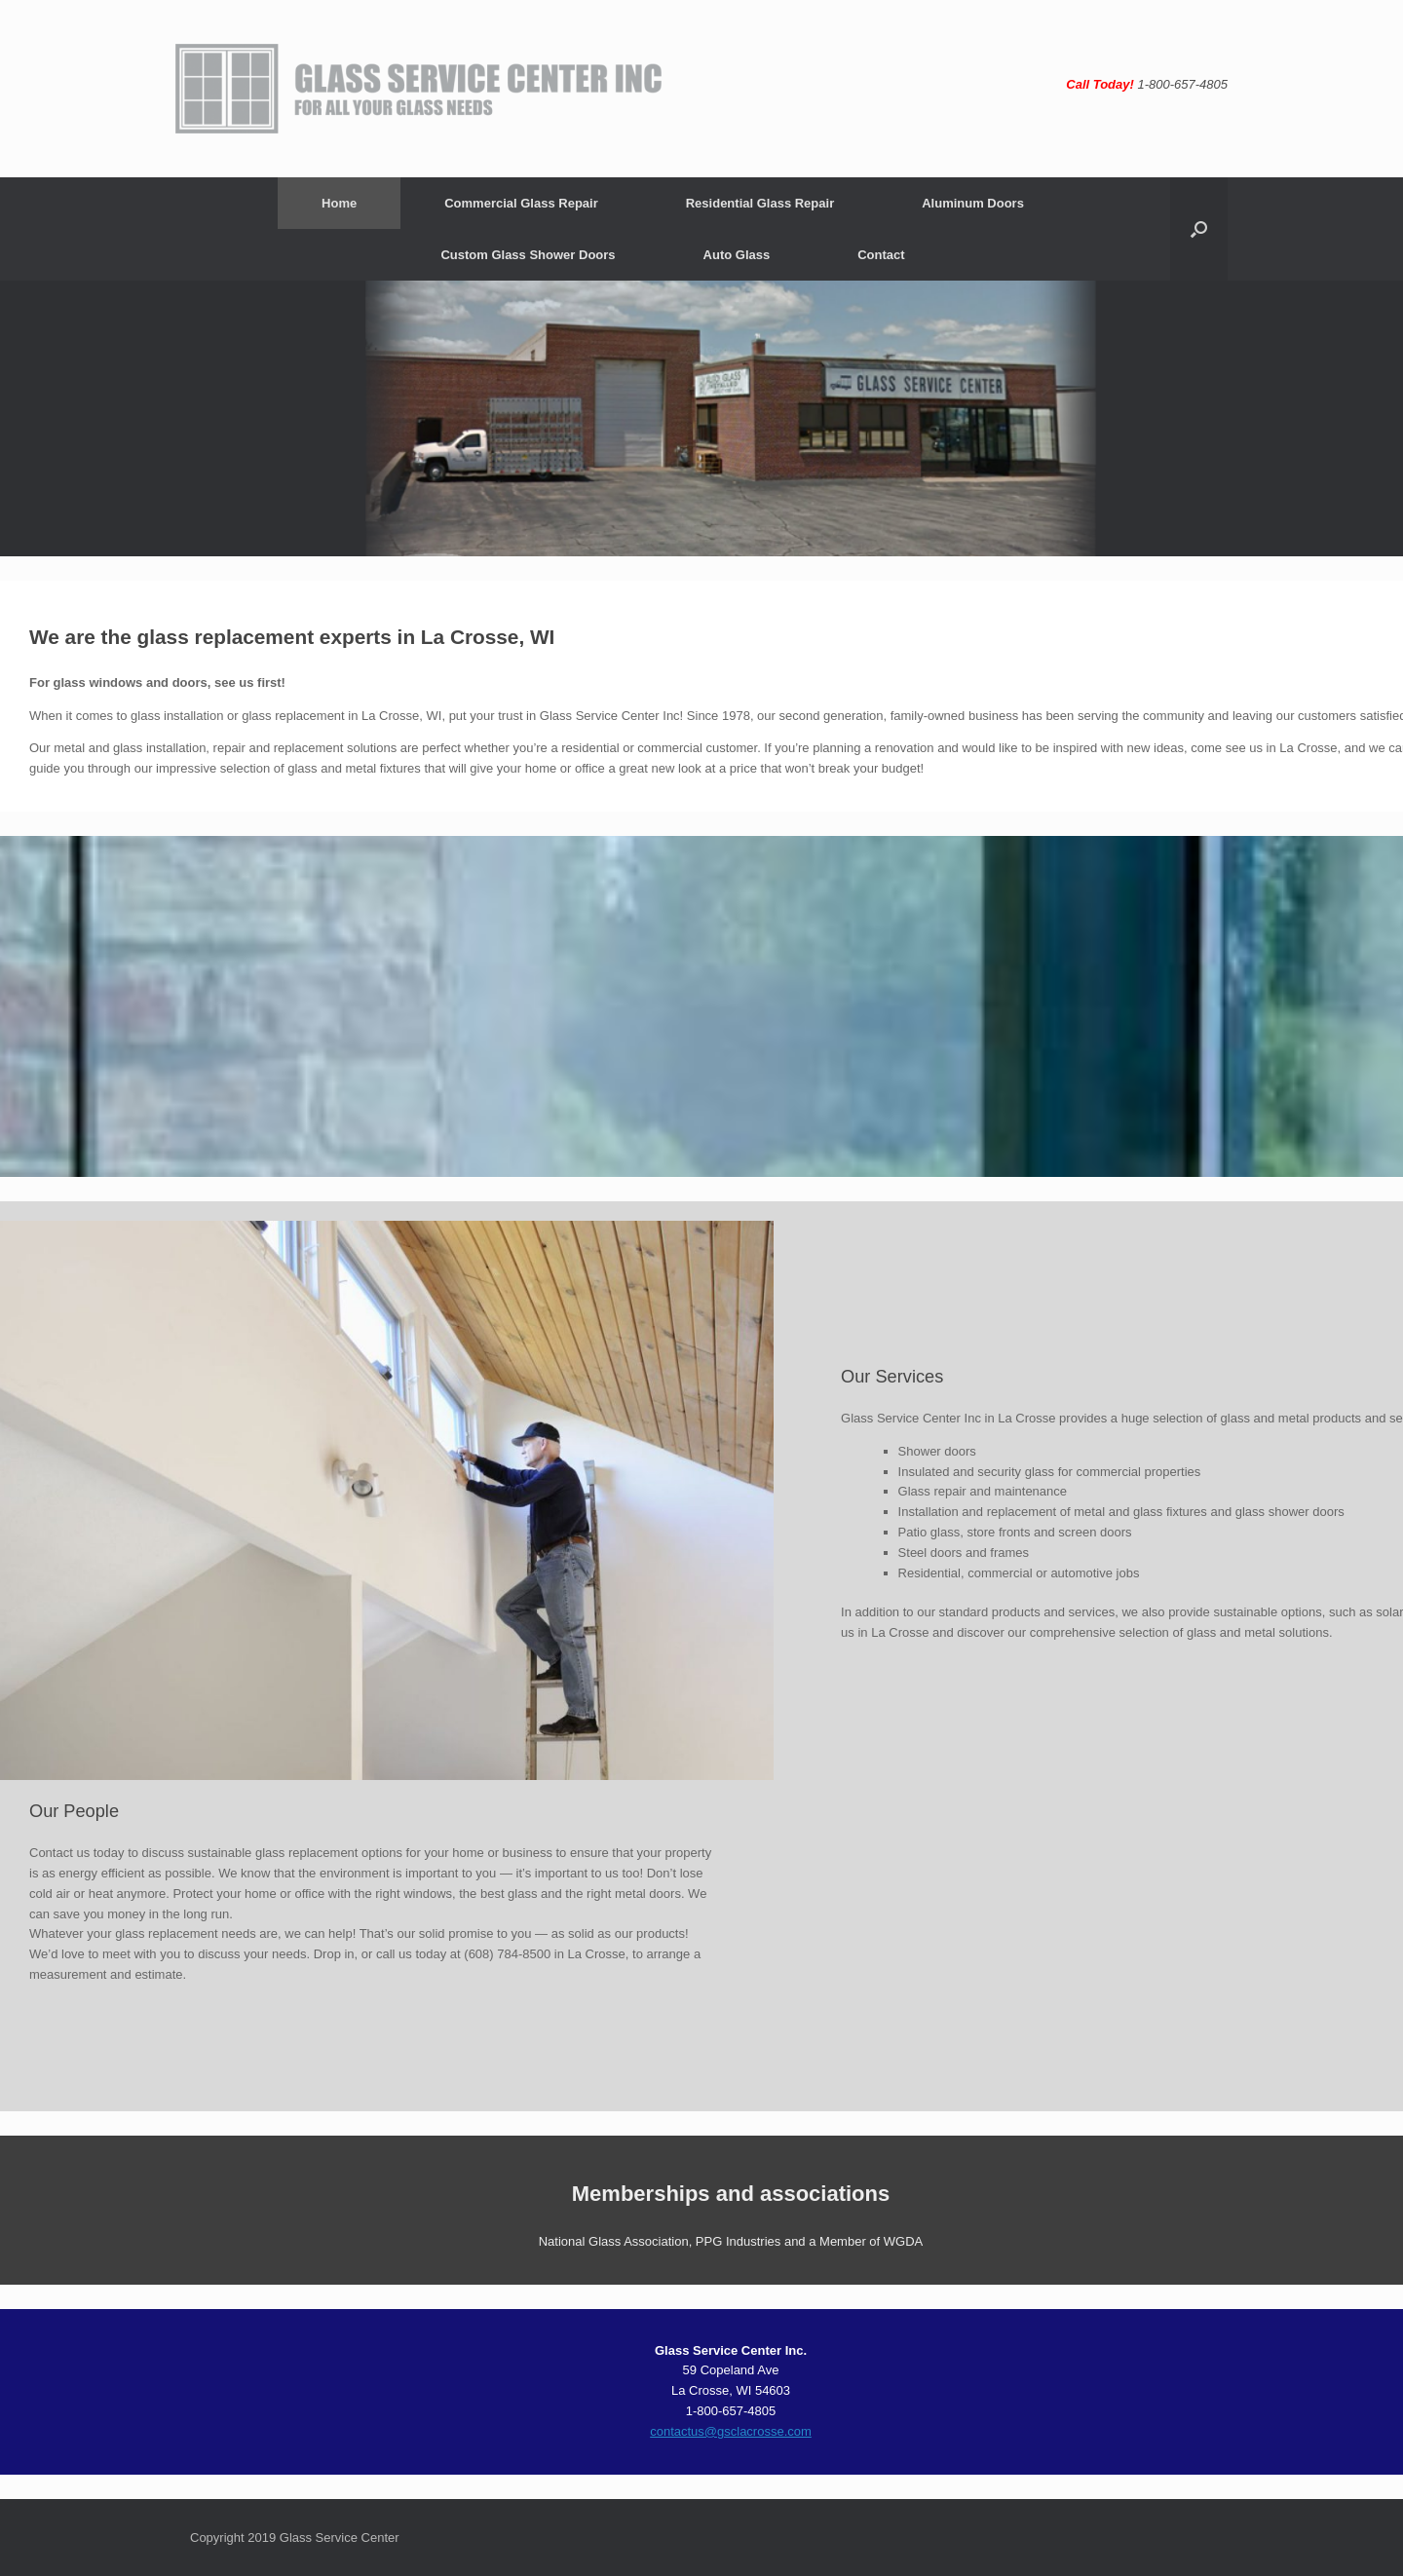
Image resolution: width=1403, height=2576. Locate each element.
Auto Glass (737, 254)
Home (339, 203)
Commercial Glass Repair (521, 203)
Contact (880, 254)
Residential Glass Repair (760, 203)
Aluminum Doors (973, 203)
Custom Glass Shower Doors (527, 254)
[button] (1199, 229)
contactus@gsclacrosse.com (731, 2431)
